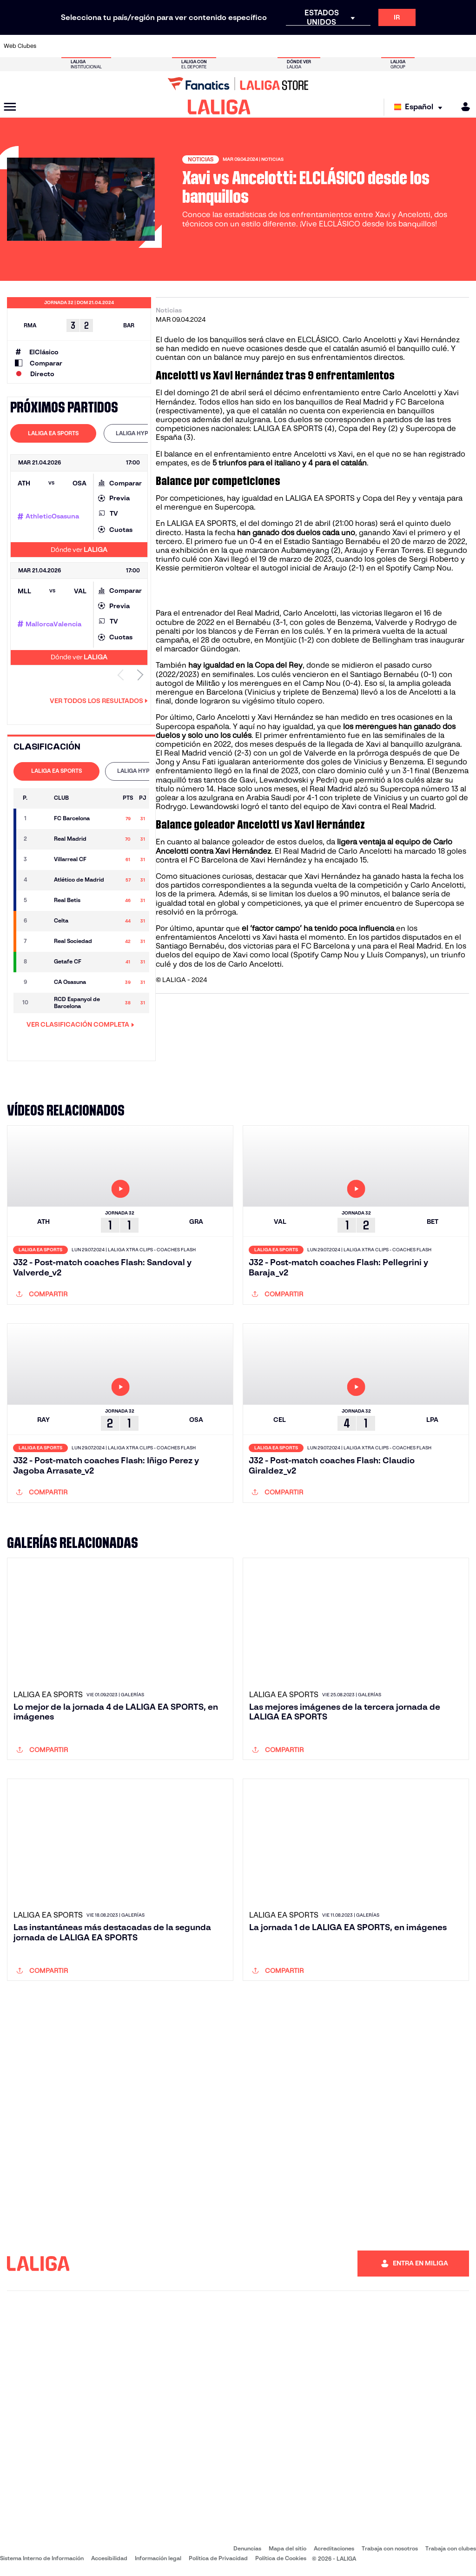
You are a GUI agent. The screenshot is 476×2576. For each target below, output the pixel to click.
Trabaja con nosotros (390, 2548)
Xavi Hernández (285, 717)
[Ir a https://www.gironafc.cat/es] (204, 46)
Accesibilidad (109, 2558)
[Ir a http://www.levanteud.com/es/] (225, 46)
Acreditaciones (334, 2548)
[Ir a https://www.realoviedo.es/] (378, 46)
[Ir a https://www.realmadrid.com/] (356, 46)
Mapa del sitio (287, 2548)
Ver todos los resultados (99, 700)
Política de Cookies (280, 2558)
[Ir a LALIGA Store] (238, 83)
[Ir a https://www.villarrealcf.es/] (465, 46)
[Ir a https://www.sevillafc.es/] (422, 46)
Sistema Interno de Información (42, 2558)
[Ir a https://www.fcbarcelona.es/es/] (160, 46)
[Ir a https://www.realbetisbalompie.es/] (334, 46)
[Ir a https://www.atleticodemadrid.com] (73, 46)
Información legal (158, 2558)
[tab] (53, 433)
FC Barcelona (325, 946)
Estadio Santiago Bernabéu (332, 541)
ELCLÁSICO (318, 340)
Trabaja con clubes (450, 2548)
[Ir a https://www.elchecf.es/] (138, 46)
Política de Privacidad (218, 2558)
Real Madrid (304, 851)
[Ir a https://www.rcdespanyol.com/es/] (291, 46)
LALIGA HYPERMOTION (147, 433)
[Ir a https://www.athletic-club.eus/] (51, 46)
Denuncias (247, 2548)
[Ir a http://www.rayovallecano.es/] (247, 46)
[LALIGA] (219, 107)
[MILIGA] (462, 106)
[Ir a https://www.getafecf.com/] (182, 46)
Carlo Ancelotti (310, 613)
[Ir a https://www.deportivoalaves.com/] (117, 46)
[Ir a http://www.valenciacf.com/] (443, 46)
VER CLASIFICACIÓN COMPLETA (80, 1024)
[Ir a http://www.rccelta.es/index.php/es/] (269, 46)
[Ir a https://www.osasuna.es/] (95, 46)
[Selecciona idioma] (420, 107)
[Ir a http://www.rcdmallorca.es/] (313, 46)
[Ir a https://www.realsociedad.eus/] (400, 46)
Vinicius (368, 762)
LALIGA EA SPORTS (288, 428)
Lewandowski (215, 806)
